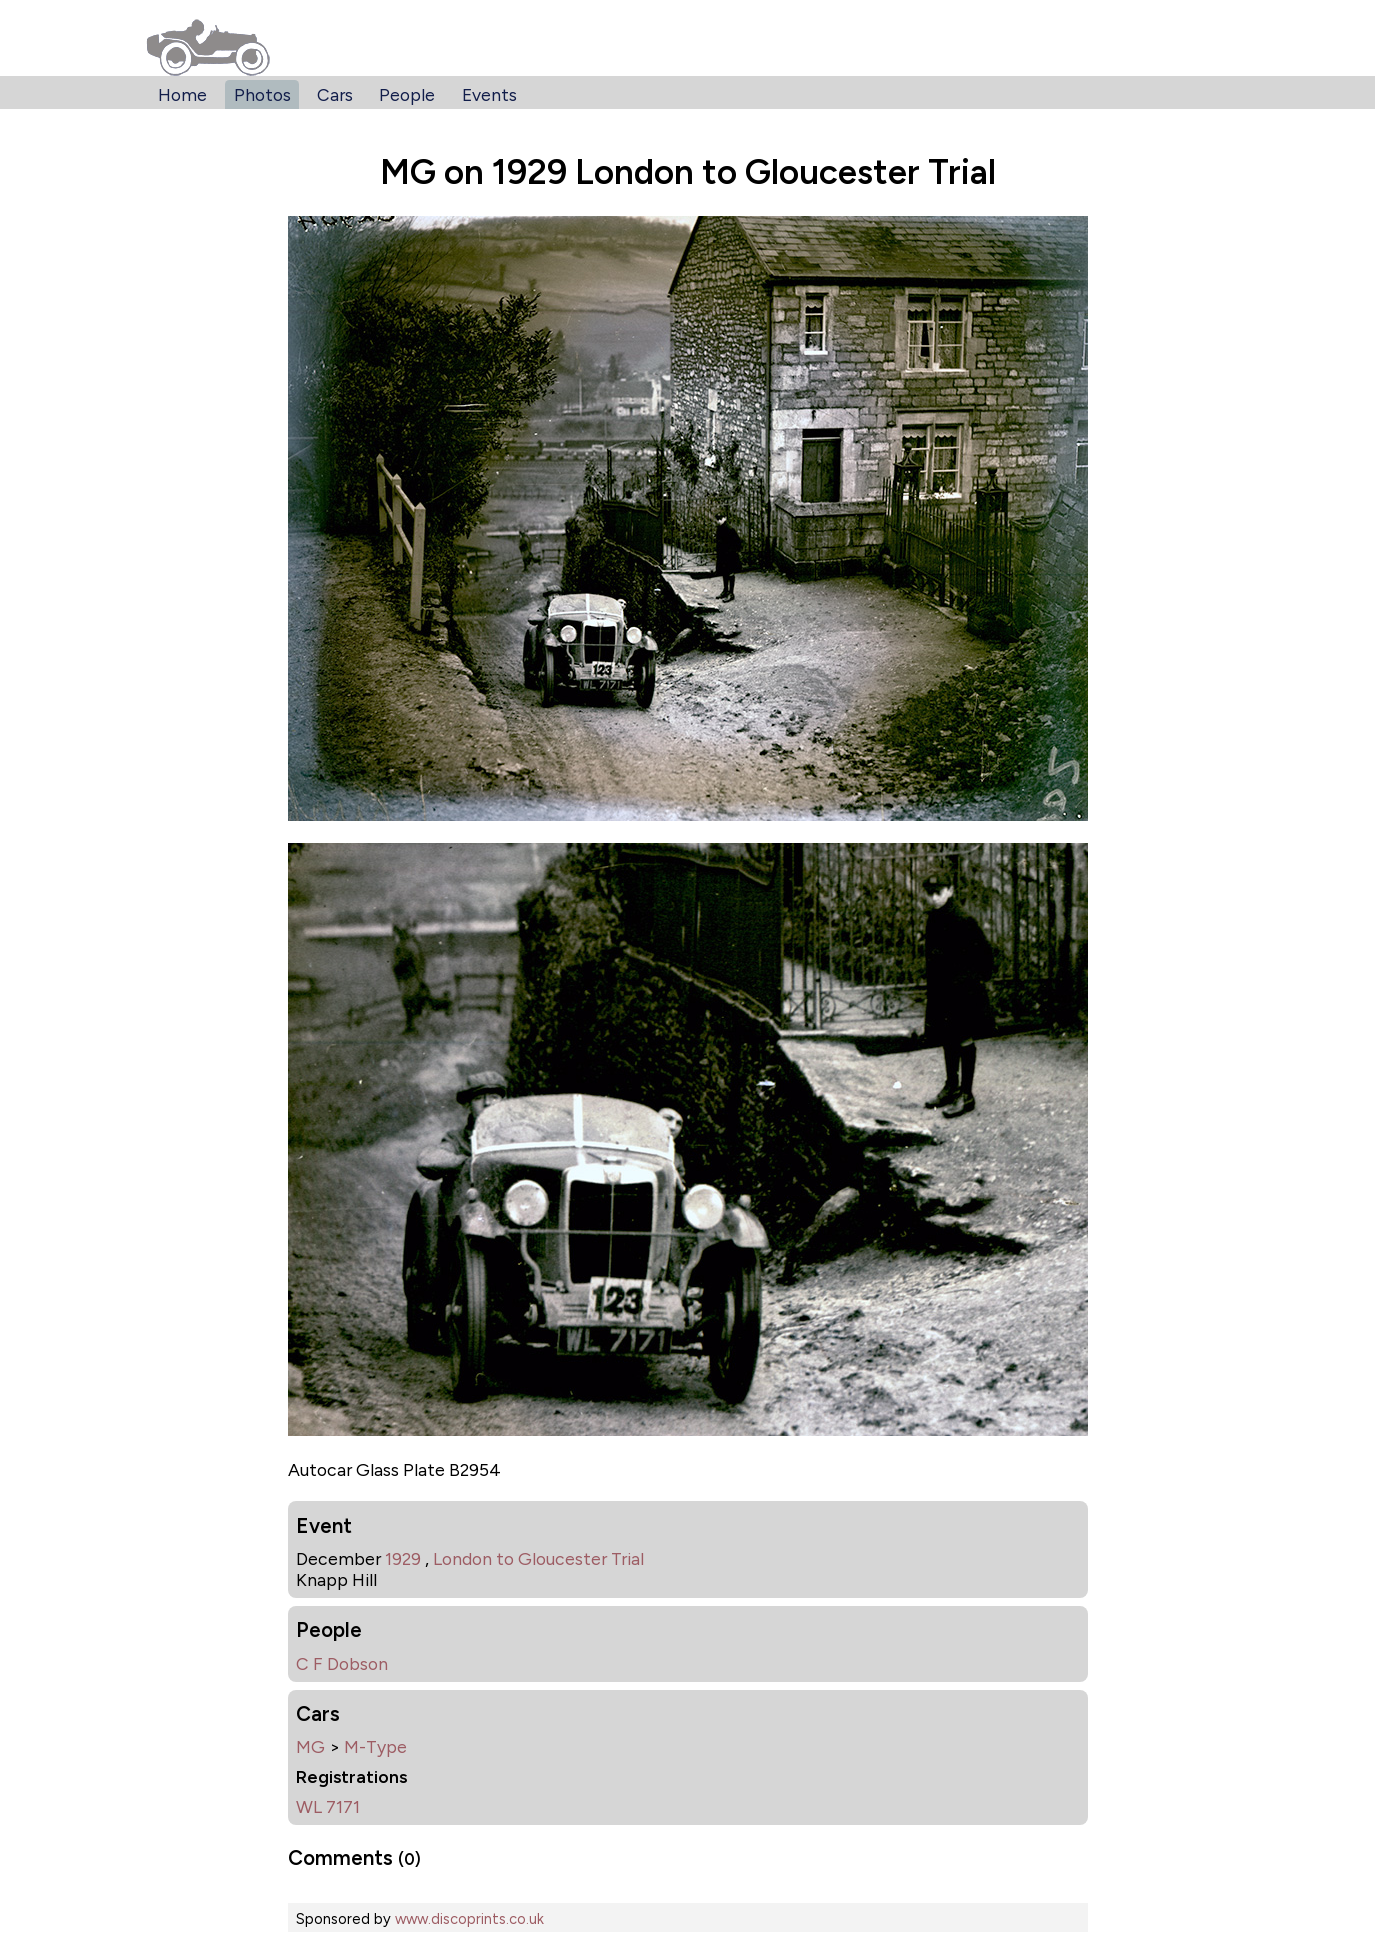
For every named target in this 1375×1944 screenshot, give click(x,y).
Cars (335, 94)
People (407, 94)
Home (182, 94)
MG (310, 1746)
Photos (262, 94)
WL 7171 (328, 1806)
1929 (403, 1558)
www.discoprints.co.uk (469, 1919)
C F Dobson (342, 1663)
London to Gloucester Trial (538, 1558)
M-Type (375, 1746)
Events (489, 94)
